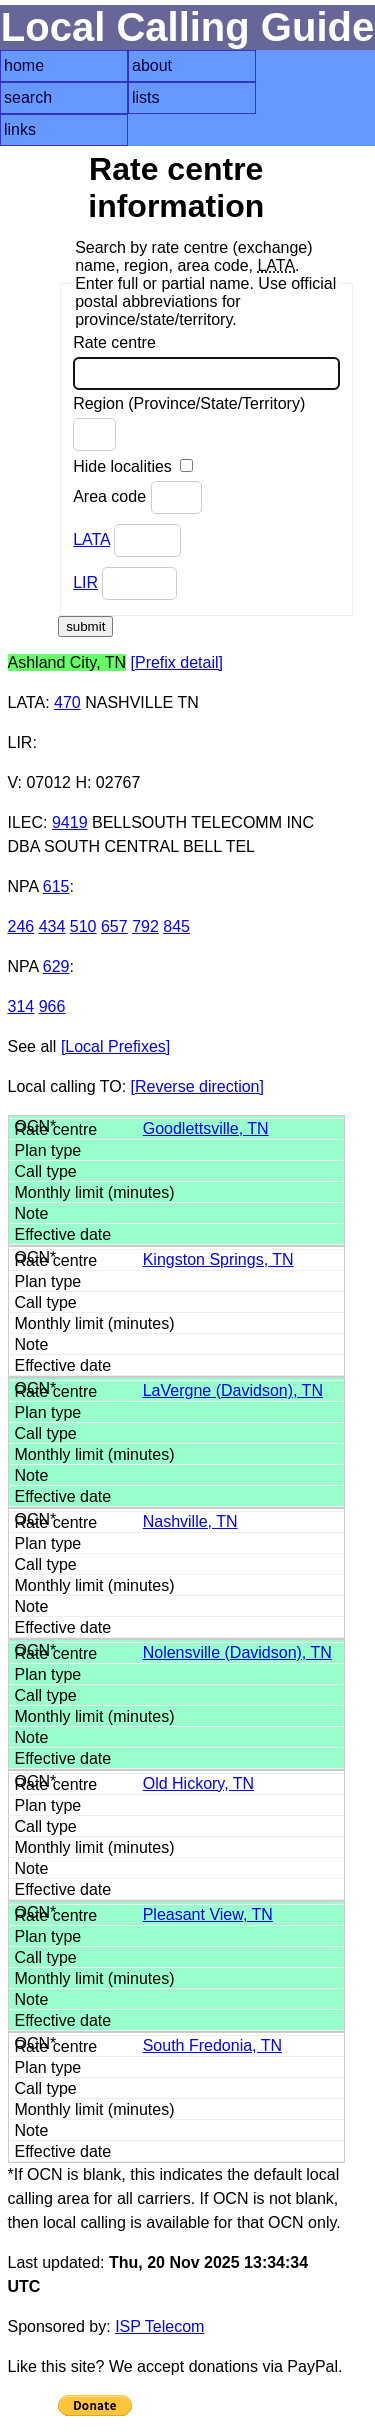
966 (52, 1006)
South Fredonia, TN (212, 2045)
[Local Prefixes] (115, 1046)
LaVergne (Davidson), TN (233, 1390)
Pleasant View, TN (208, 1914)
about (152, 65)
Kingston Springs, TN (218, 1259)
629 (56, 966)
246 (21, 926)
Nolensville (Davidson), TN (237, 1652)
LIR (85, 582)
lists (146, 97)
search (28, 97)
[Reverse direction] (197, 1086)
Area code (137, 497)
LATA (91, 539)
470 (67, 702)
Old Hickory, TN (198, 1783)
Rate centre (206, 362)
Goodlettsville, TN (206, 1128)
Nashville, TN (190, 1521)
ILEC (26, 822)
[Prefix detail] (177, 662)
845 (176, 926)
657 (114, 926)
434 (52, 926)
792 (145, 926)
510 (83, 926)
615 (56, 886)
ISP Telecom (159, 2326)
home (24, 65)
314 (21, 1006)
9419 (70, 822)
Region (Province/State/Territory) (189, 423)
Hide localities (133, 466)
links (20, 129)
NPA (23, 886)
